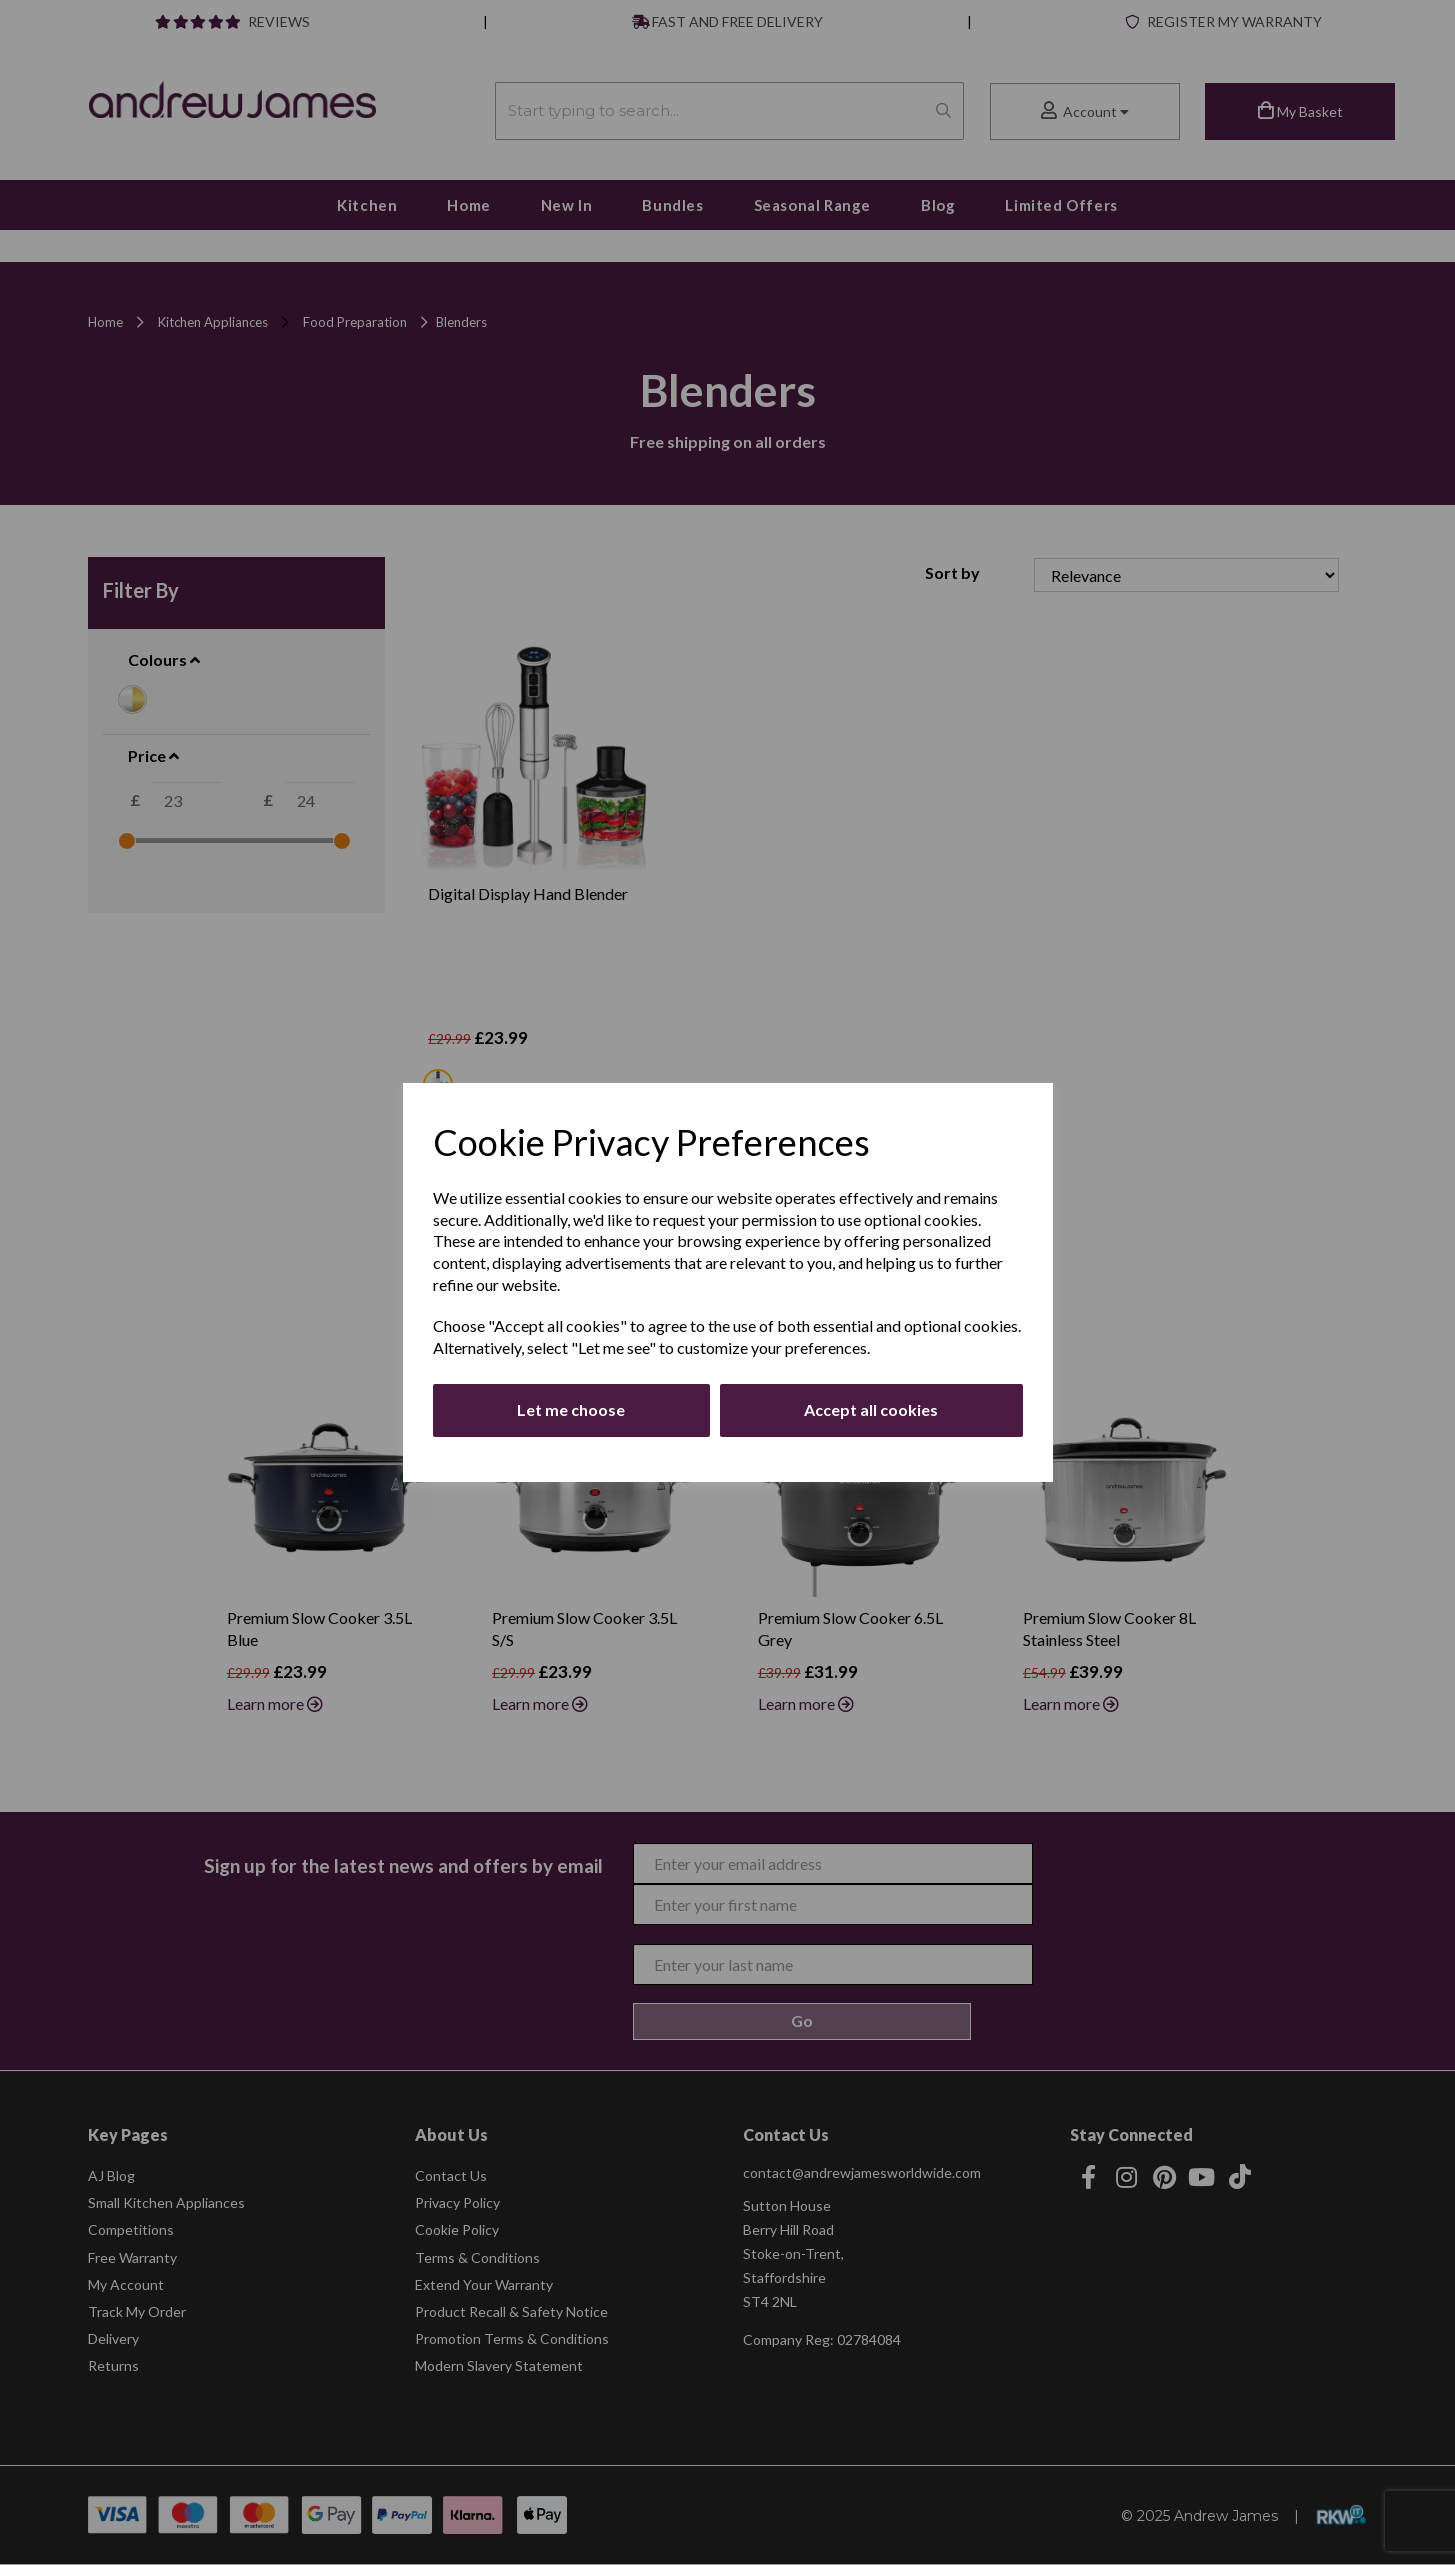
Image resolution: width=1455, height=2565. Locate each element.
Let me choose (571, 1409)
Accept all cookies (871, 1409)
